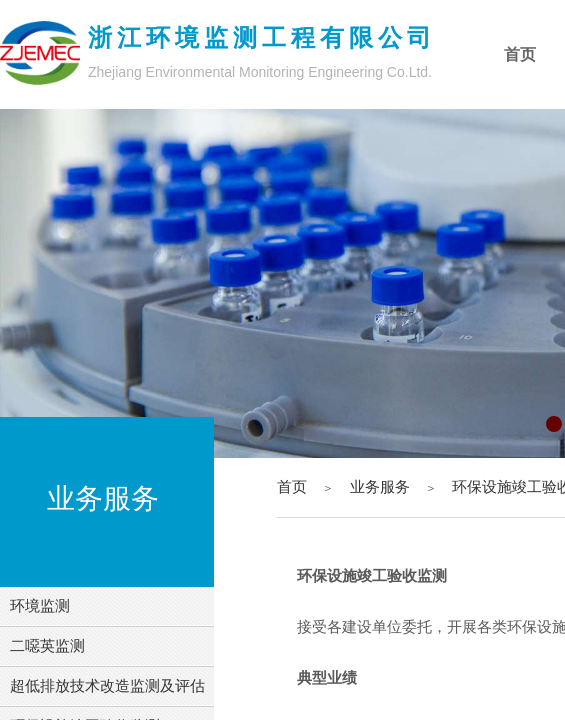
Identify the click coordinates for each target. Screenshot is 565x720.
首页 (292, 487)
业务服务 (380, 487)
